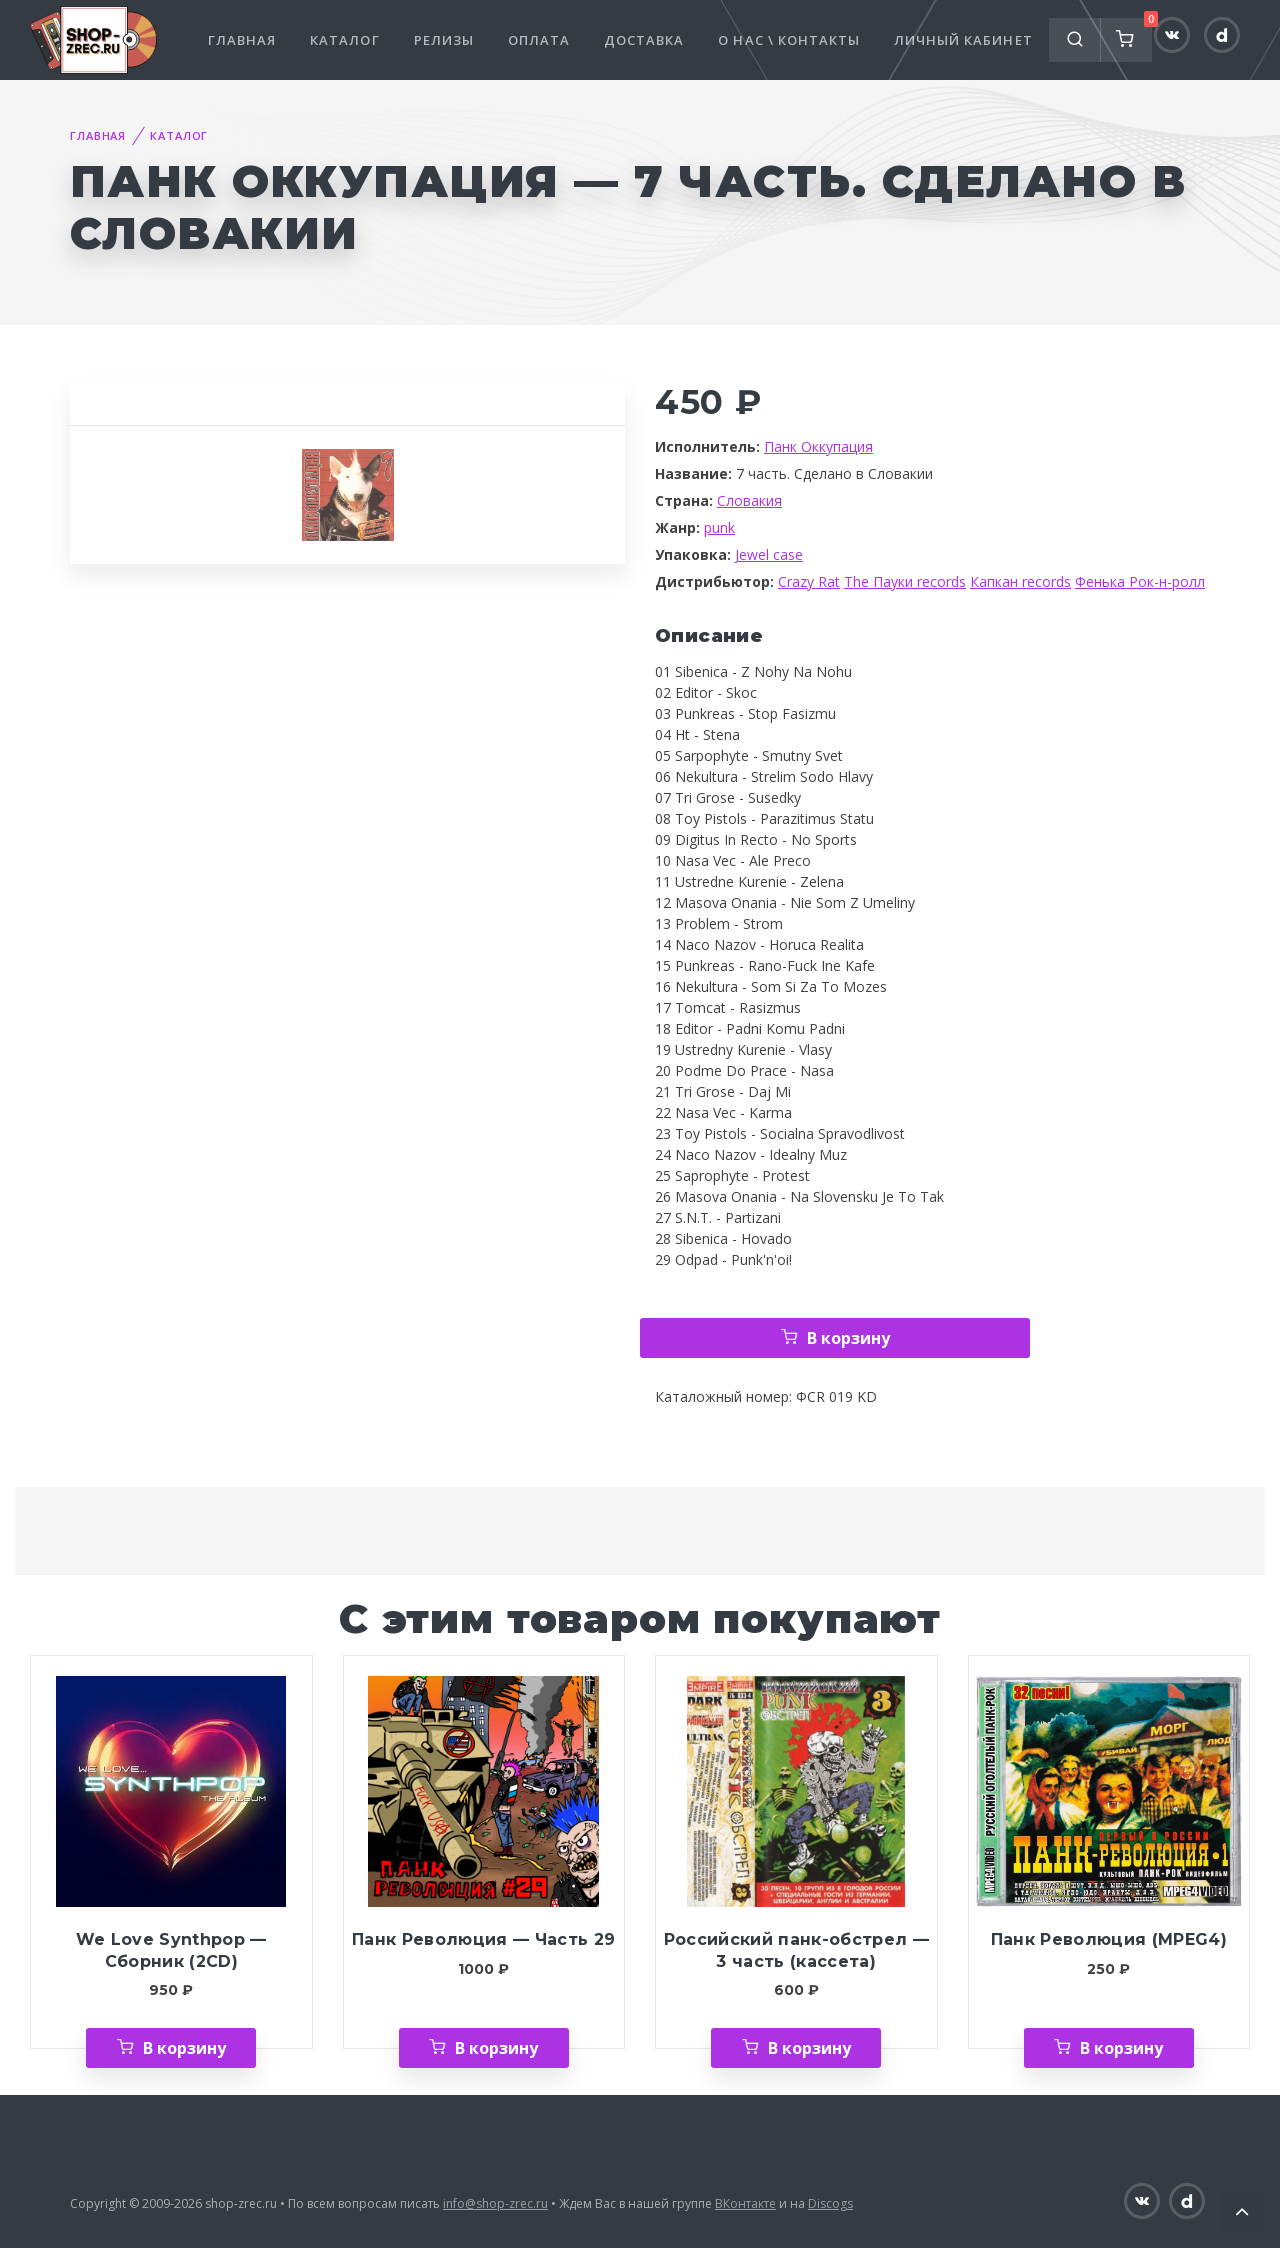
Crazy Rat (809, 581)
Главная (242, 40)
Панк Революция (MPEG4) (1109, 1939)
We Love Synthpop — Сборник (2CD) (171, 1950)
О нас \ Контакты (789, 40)
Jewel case (769, 554)
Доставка (644, 40)
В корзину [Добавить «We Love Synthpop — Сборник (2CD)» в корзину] (184, 2048)
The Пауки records (905, 581)
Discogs (830, 2203)
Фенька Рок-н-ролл (1140, 581)
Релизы (444, 40)
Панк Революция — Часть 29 (483, 1939)
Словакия (749, 500)
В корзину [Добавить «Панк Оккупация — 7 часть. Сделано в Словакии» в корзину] (848, 1338)
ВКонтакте (745, 2203)
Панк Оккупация (818, 446)
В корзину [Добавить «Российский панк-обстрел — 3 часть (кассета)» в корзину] (809, 2048)
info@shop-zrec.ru (495, 2203)
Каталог (344, 40)
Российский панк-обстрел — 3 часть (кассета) (796, 1950)
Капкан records (1020, 581)
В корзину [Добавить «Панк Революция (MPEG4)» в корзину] (1121, 2048)
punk (719, 527)
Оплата (539, 40)
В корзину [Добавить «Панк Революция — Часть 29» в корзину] (496, 2048)
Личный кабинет (963, 40)
